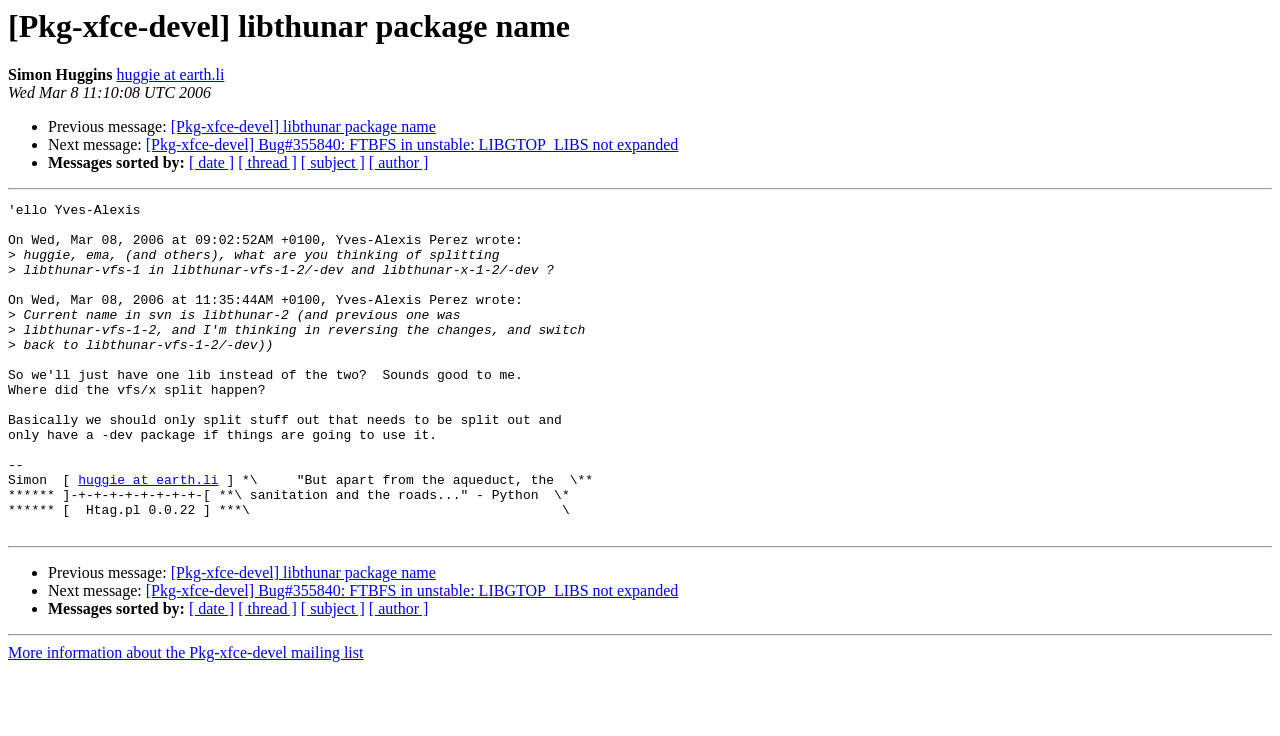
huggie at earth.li (170, 74)
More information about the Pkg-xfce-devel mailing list (185, 718)
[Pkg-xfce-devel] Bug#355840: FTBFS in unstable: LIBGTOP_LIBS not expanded (412, 144)
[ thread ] (267, 162)
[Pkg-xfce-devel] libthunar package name (303, 126)
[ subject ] (333, 162)
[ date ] (211, 162)
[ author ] (399, 162)
